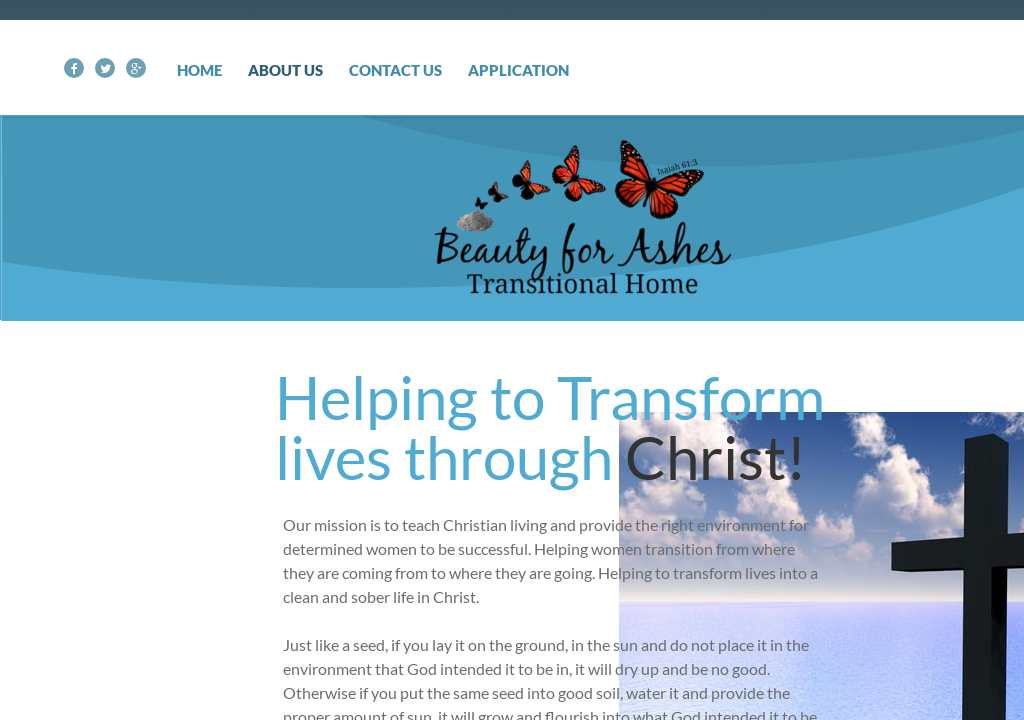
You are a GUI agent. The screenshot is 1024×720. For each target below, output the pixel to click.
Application (518, 70)
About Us (285, 70)
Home (199, 70)
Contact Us (395, 70)
